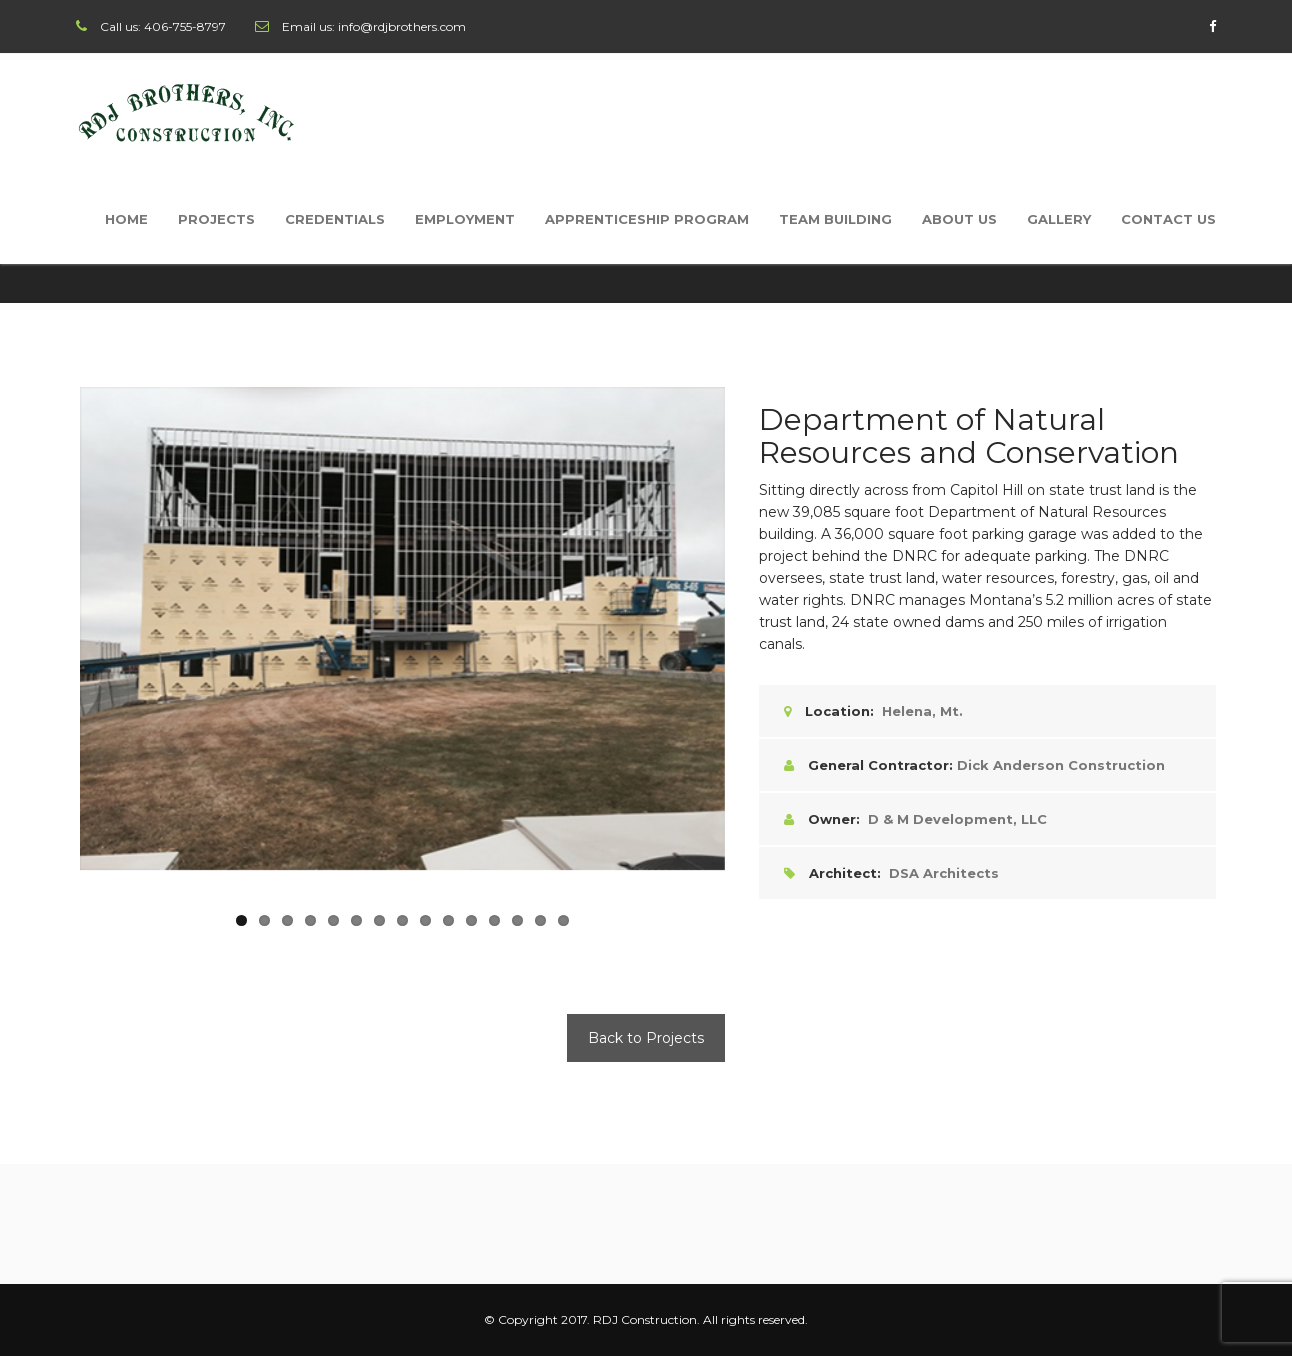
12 (494, 920)
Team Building (835, 219)
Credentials (335, 219)
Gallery (1059, 219)
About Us (959, 219)
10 (448, 920)
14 (540, 920)
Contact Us (1168, 219)
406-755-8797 (185, 26)
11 (471, 920)
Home (126, 219)
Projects (216, 219)
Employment (465, 219)
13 (517, 920)
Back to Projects (646, 1038)
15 (563, 920)
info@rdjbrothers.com (402, 26)
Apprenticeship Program (647, 219)
